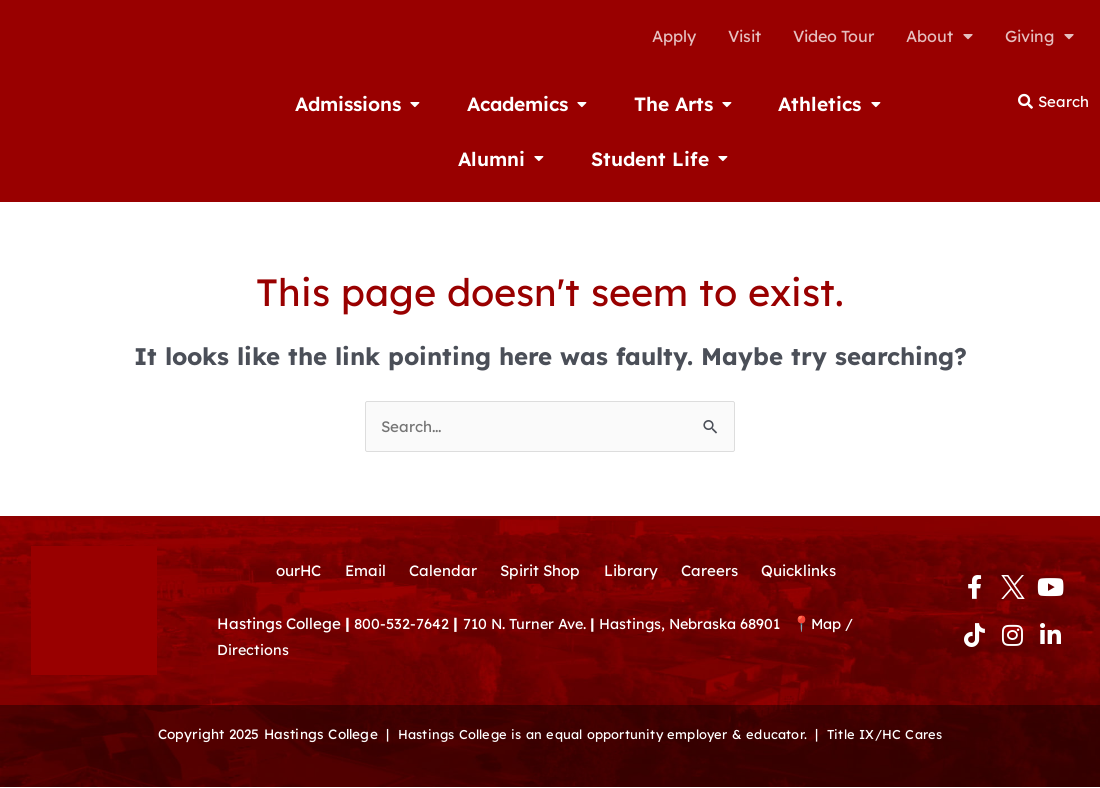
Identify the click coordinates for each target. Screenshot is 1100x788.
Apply (674, 36)
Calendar (439, 572)
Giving (1039, 36)
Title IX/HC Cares (893, 735)
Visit (744, 36)
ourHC (288, 572)
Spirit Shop (540, 572)
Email (358, 572)
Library (633, 572)
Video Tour (833, 36)
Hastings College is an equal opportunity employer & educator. (599, 735)
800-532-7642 (402, 627)
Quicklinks (808, 572)
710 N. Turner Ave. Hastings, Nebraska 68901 (638, 627)
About (939, 36)
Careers (714, 572)
